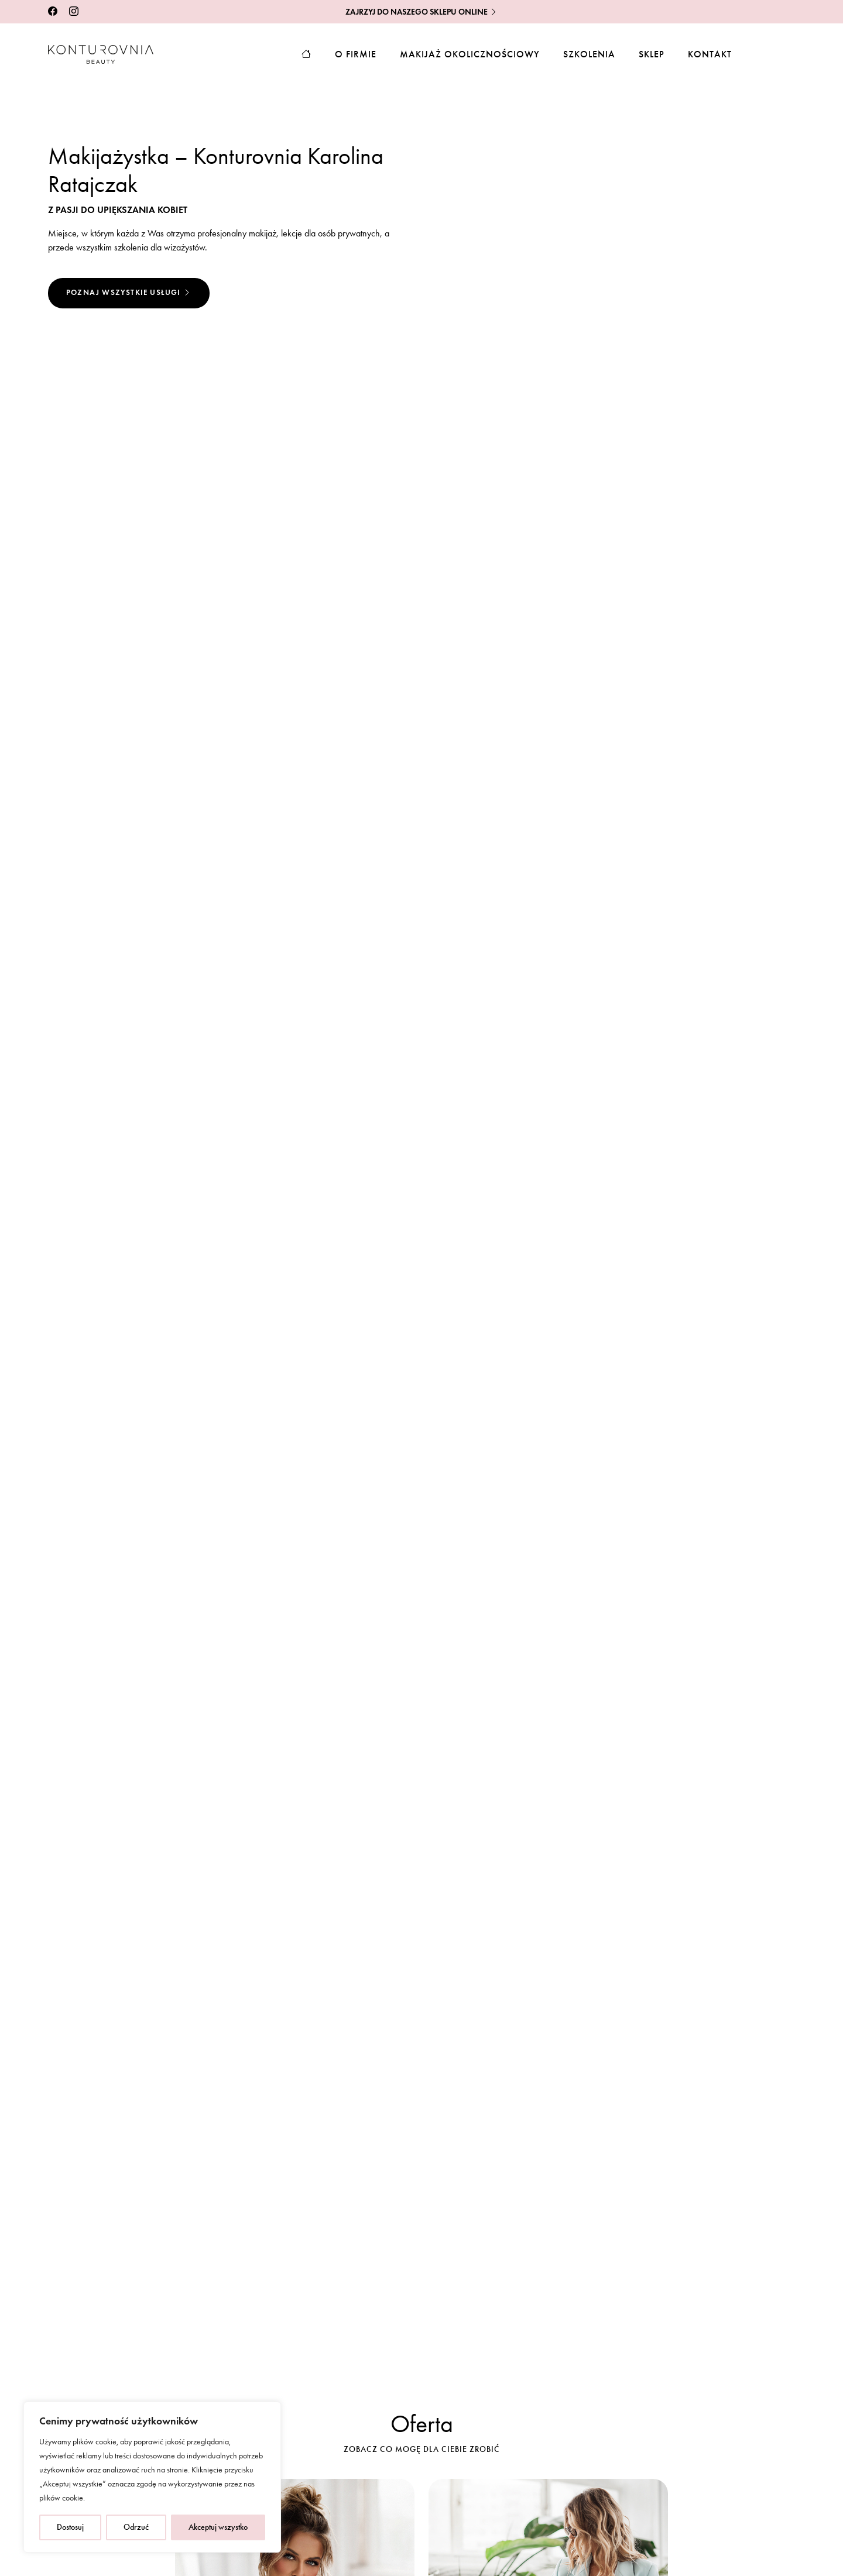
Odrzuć (136, 2527)
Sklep (651, 54)
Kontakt (710, 54)
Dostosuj (70, 2527)
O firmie (355, 54)
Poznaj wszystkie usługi (128, 292)
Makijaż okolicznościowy (470, 54)
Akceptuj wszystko (218, 2527)
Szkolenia (589, 54)
